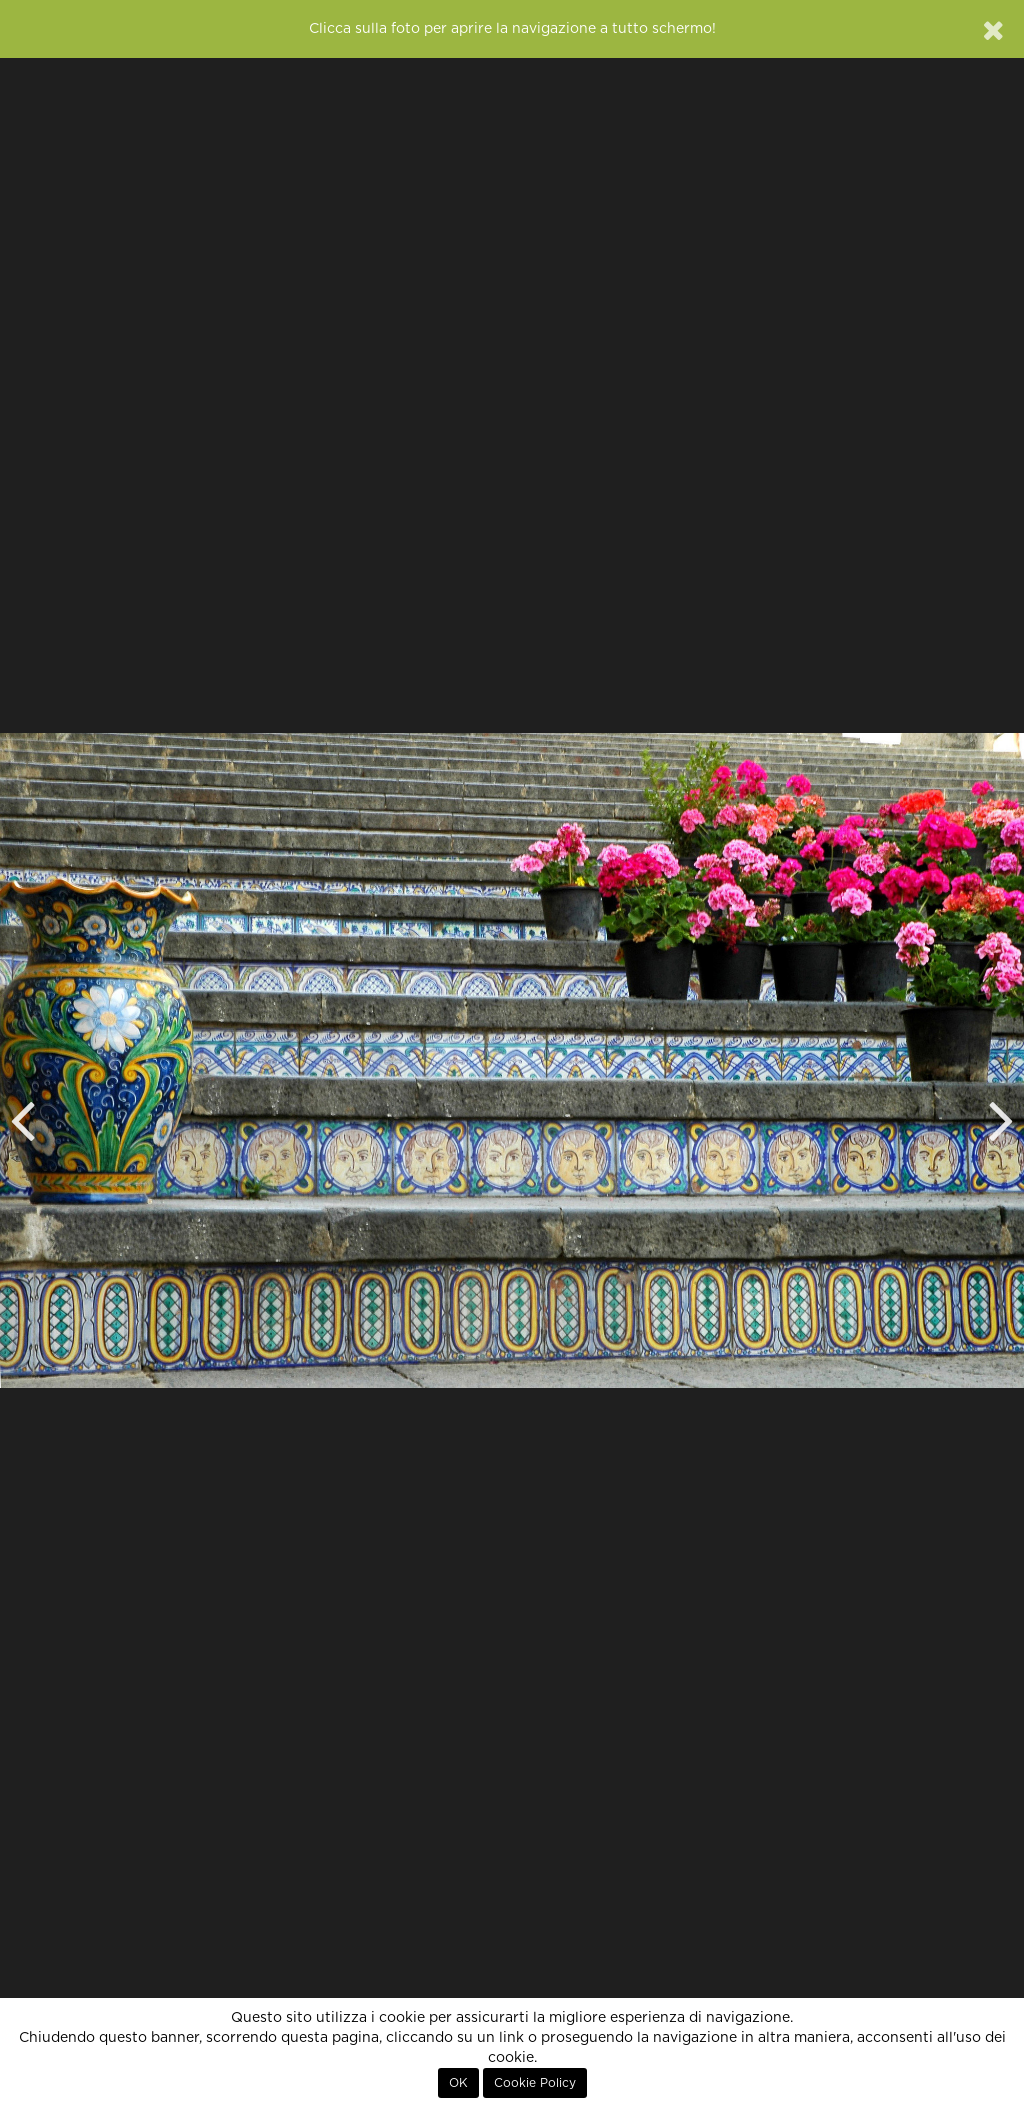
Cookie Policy (535, 2083)
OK (458, 2083)
